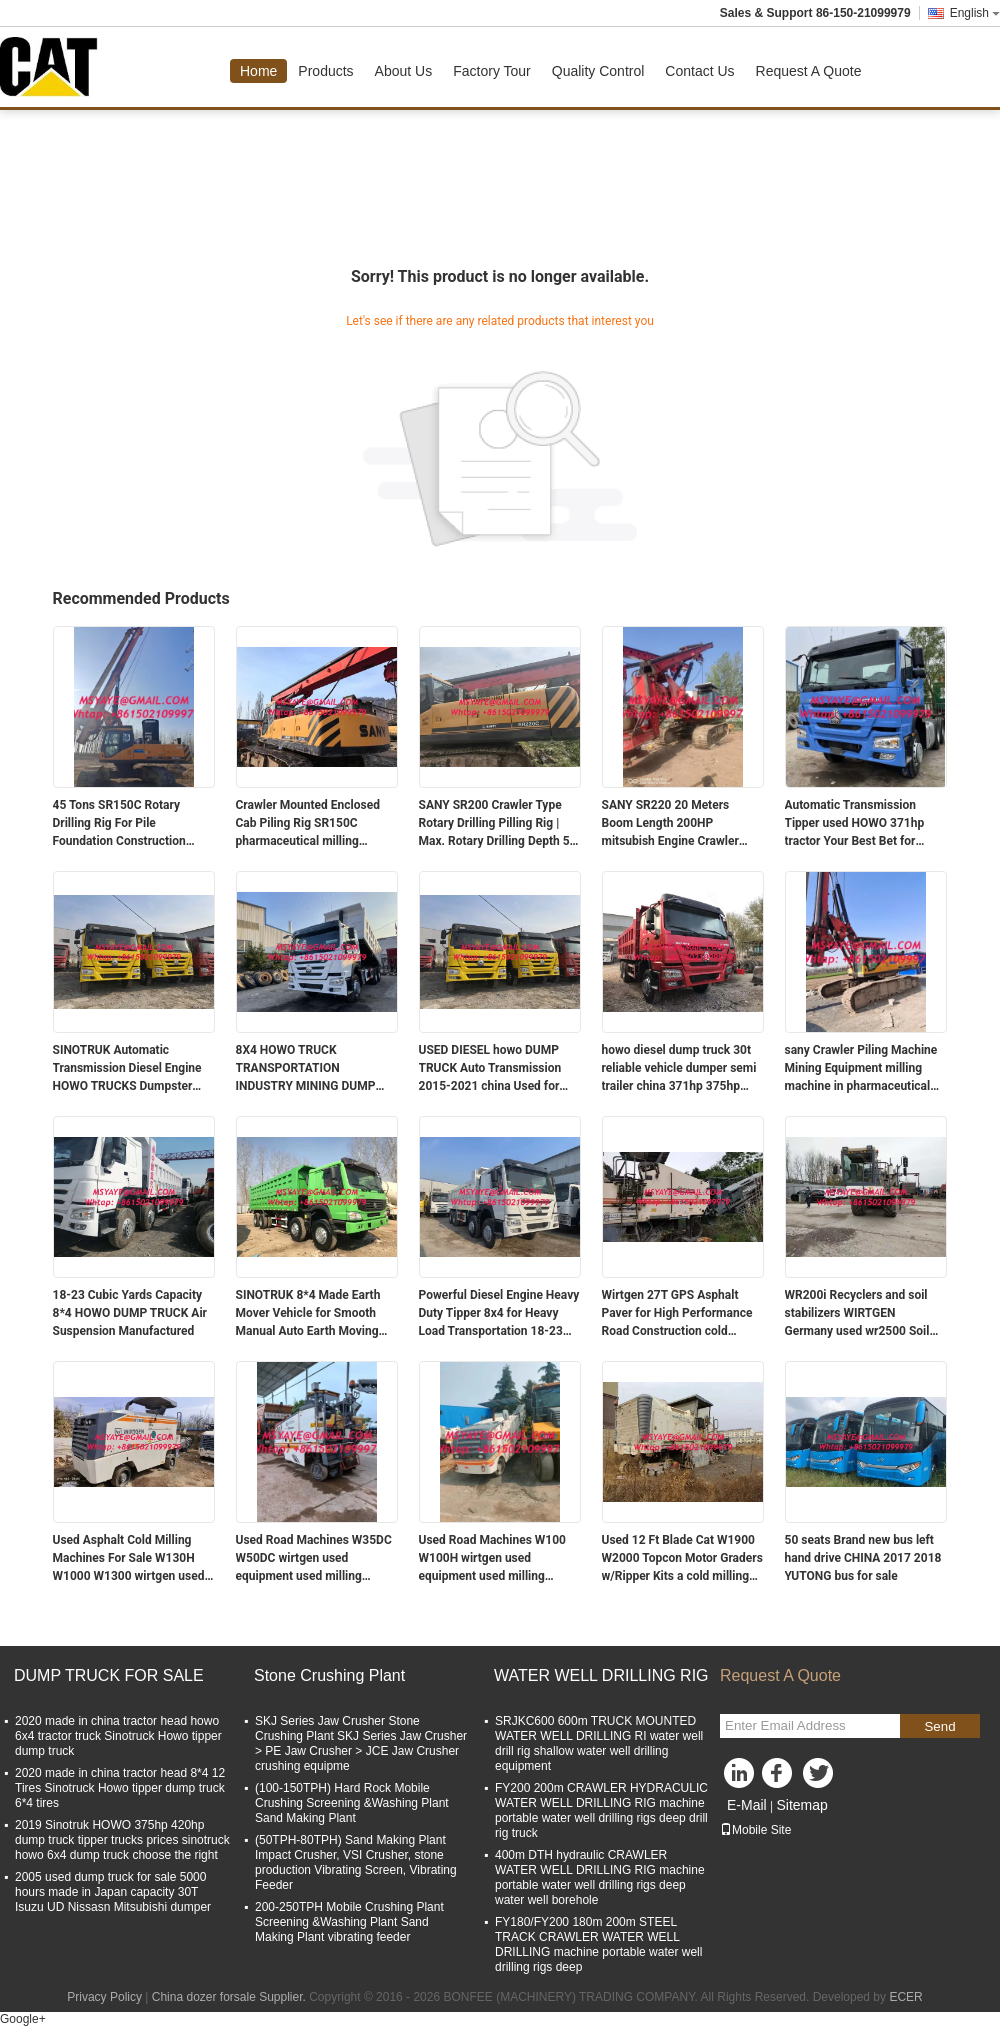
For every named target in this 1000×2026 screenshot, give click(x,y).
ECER (905, 1997)
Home (258, 71)
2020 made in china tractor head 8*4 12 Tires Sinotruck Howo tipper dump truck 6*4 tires (120, 1788)
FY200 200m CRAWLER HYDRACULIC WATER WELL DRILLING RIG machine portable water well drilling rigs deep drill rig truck (601, 1810)
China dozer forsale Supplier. (230, 1997)
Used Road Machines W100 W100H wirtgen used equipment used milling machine (493, 1559)
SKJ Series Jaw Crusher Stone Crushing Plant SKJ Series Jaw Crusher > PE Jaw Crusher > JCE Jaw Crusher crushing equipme (361, 1743)
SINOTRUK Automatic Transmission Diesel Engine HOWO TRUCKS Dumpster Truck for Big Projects (127, 1069)
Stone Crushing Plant (329, 1675)
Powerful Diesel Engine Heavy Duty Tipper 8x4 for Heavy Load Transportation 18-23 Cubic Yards (499, 1314)
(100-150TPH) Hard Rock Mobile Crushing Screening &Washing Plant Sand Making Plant (352, 1803)
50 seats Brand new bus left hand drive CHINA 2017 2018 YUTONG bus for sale (863, 1558)
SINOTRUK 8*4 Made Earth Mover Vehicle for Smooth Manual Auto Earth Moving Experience (308, 1314)
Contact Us (699, 71)
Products (325, 71)
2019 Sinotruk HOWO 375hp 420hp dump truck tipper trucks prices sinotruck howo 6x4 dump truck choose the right (122, 1840)
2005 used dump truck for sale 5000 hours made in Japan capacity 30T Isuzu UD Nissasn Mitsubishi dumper (113, 1892)
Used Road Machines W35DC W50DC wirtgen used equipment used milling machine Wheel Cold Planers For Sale (314, 1559)
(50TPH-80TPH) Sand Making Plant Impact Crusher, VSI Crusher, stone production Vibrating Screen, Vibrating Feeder (356, 1862)
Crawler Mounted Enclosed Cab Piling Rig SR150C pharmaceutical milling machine (308, 824)
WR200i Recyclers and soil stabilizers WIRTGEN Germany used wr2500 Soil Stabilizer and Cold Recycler (860, 1314)
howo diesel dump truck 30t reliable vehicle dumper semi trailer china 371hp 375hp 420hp (679, 1069)
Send (939, 1726)
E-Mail (747, 1805)
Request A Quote (809, 71)
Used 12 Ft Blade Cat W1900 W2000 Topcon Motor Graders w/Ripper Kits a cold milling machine (682, 1559)
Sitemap (801, 1805)
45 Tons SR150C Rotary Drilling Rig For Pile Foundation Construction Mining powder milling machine (119, 824)
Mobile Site (755, 1830)
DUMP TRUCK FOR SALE (109, 1675)
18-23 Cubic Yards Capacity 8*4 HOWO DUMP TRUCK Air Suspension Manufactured (130, 1313)
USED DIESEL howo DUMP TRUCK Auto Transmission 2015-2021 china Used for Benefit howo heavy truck (490, 1069)
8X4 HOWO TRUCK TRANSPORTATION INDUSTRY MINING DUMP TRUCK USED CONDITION (306, 1069)
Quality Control (598, 71)
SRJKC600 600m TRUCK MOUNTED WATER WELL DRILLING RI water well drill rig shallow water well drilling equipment (599, 1743)
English (975, 13)
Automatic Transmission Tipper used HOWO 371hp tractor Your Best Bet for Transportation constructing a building (865, 824)
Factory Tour (492, 71)
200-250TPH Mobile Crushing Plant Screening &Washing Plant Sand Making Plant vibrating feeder (349, 1922)
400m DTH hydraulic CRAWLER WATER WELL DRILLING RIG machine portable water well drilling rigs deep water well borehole (600, 1877)
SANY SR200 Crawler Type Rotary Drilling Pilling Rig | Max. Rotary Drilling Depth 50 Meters (498, 824)
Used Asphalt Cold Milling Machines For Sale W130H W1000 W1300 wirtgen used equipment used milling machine (129, 1559)
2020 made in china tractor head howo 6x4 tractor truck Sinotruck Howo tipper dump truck (118, 1736)
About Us (404, 71)
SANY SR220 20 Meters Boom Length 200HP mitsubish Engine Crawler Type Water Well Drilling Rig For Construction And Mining (679, 824)
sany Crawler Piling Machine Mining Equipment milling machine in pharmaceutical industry (861, 1069)
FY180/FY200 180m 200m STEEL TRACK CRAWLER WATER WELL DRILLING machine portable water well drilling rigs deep (598, 1944)
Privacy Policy (104, 1997)
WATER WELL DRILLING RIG (601, 1675)
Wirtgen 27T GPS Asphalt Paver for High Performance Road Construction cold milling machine (677, 1314)
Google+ (23, 2019)
